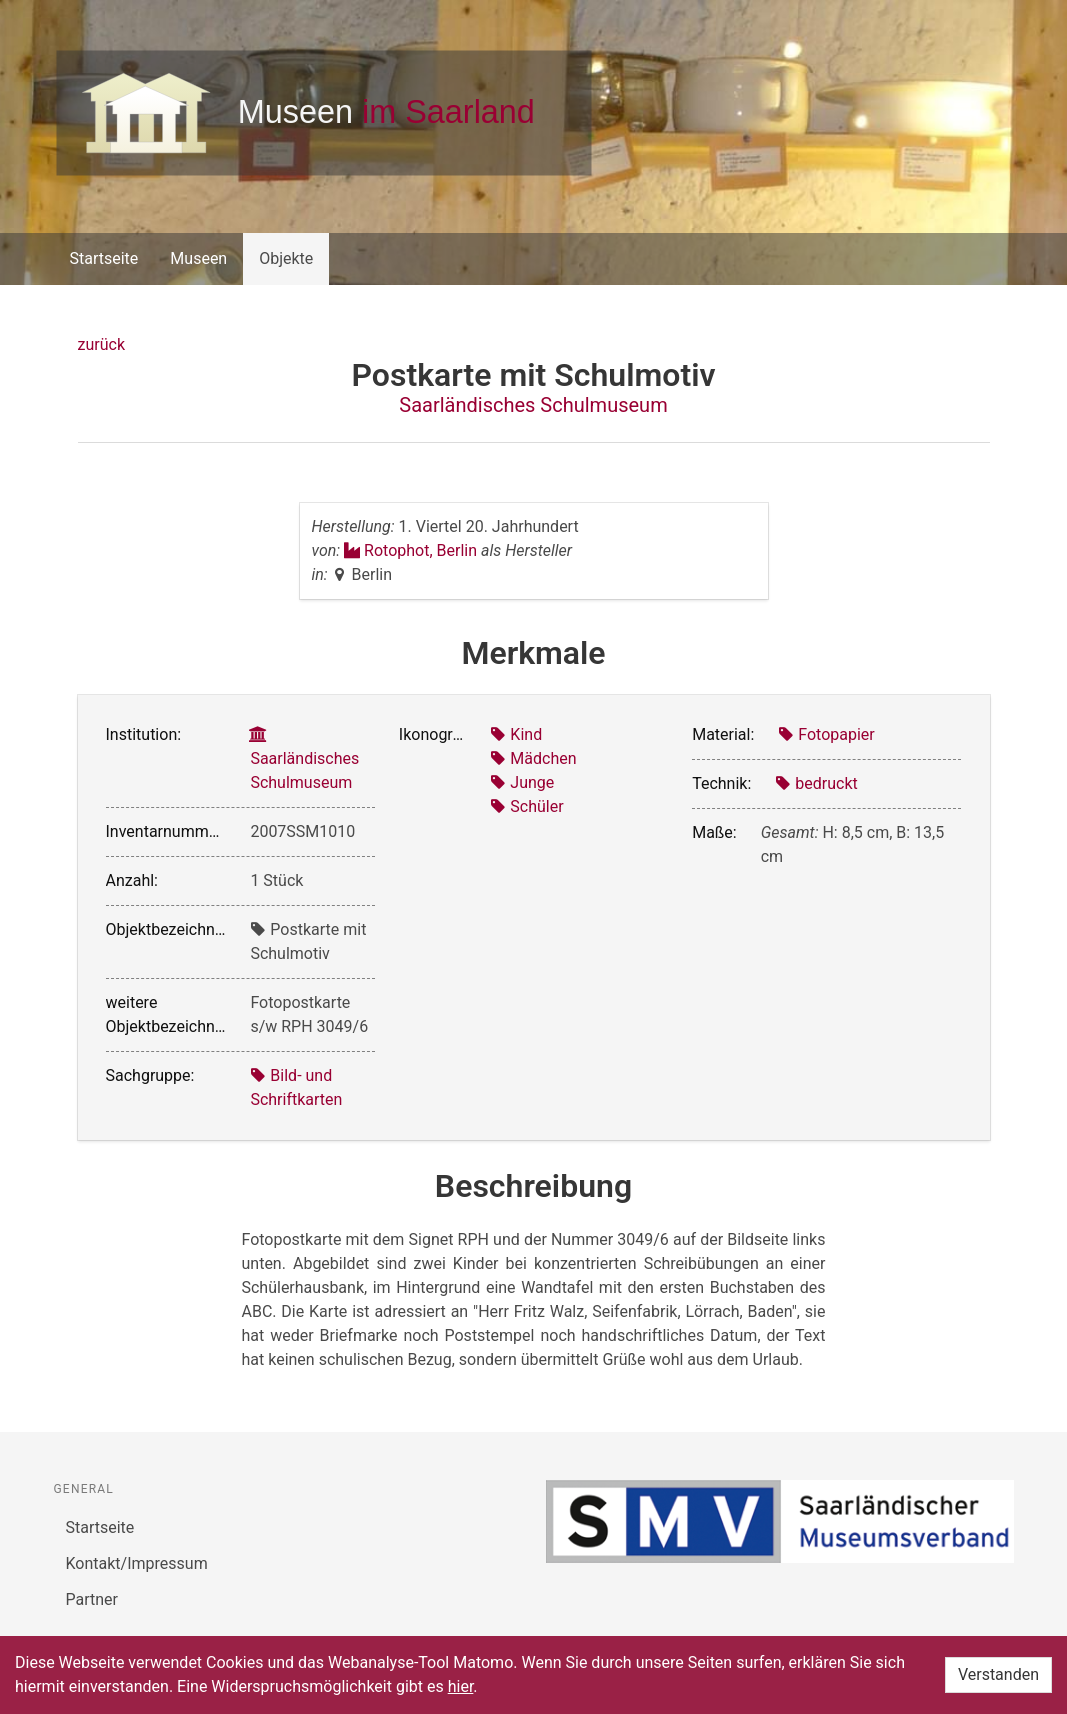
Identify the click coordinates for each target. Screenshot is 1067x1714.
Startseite (104, 258)
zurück (101, 344)
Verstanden (998, 1674)
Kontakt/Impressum (137, 1563)
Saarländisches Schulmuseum (533, 405)
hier (461, 1686)
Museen (198, 258)
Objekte (286, 258)
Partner (92, 1599)
